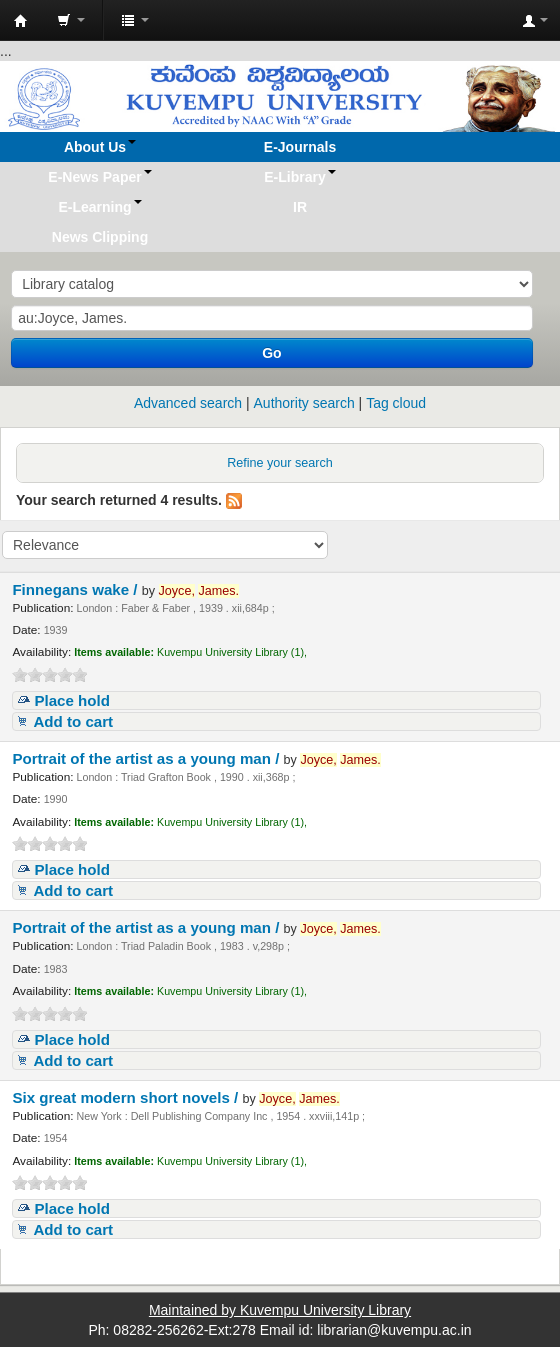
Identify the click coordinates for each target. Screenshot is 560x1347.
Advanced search (188, 403)
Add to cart (73, 721)
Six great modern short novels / (127, 1097)
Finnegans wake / (76, 589)
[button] (71, 20)
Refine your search (280, 463)
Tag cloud (396, 403)
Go (271, 353)
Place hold (72, 700)
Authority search (304, 403)
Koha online (21, 21)
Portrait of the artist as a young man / (147, 758)
